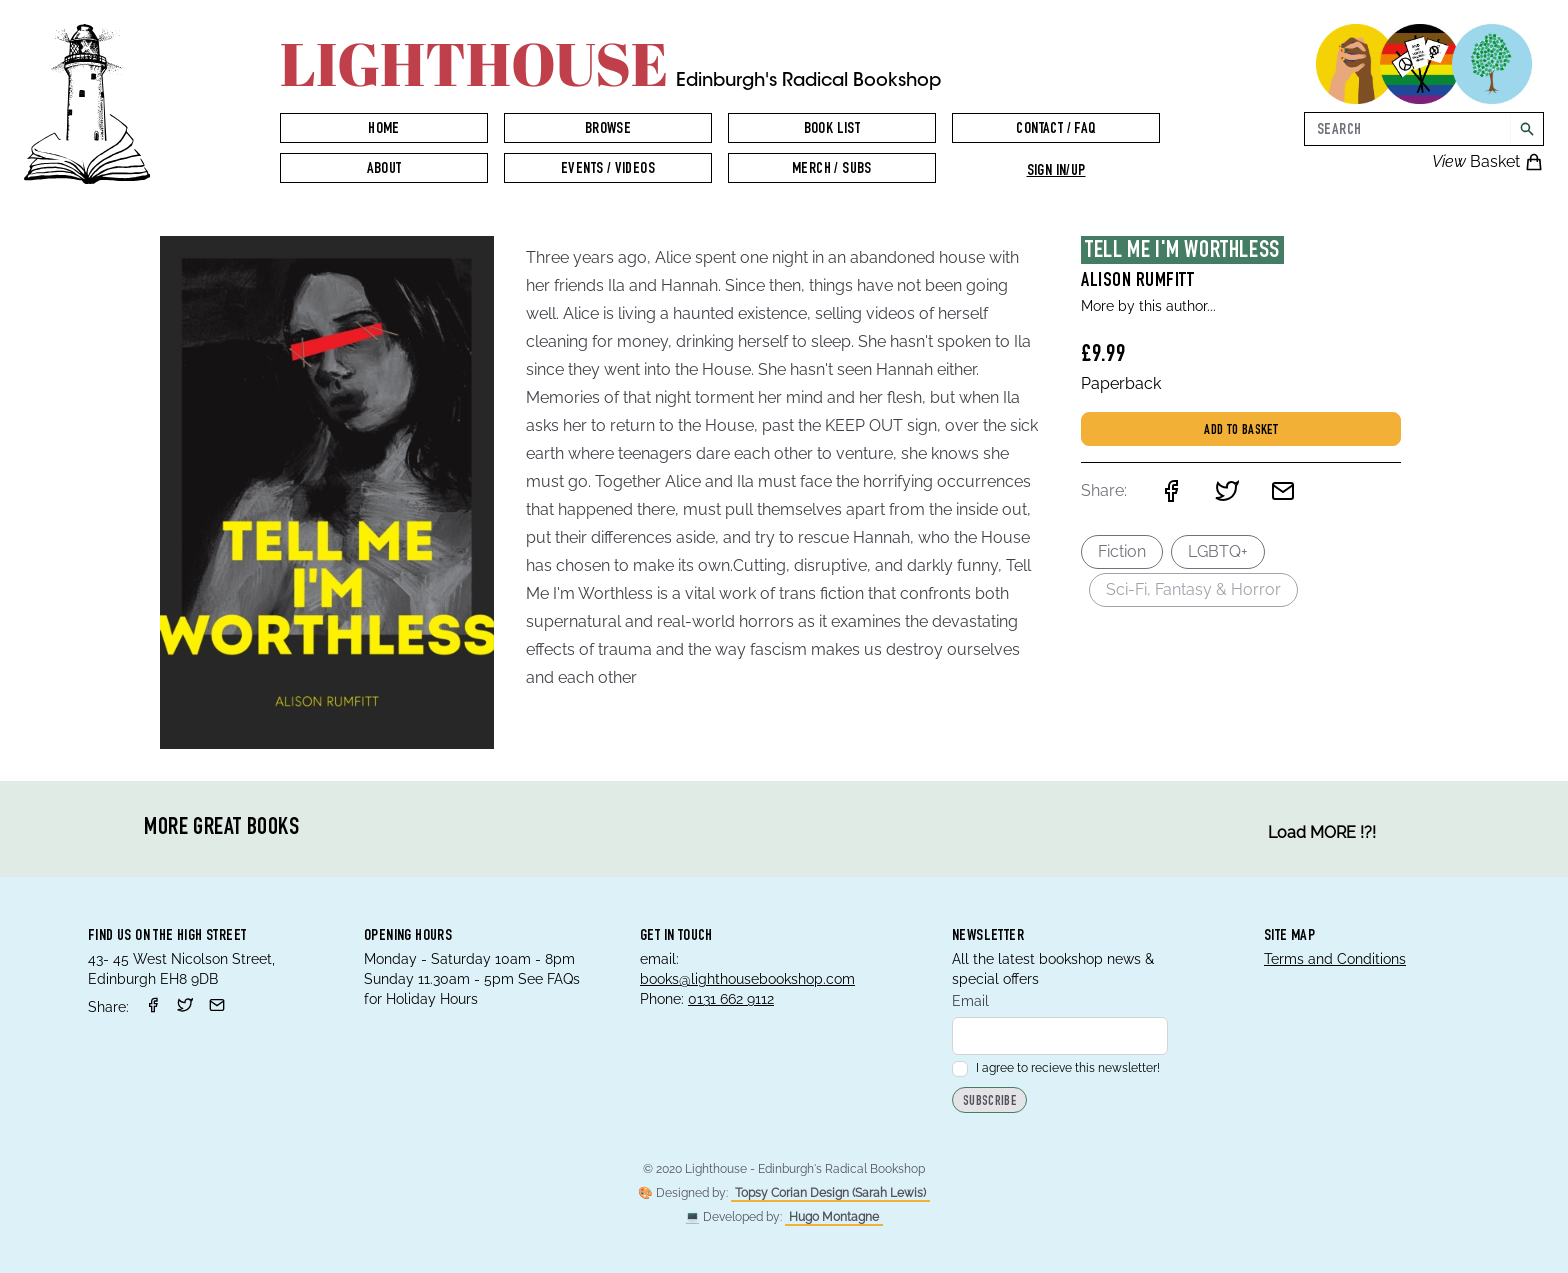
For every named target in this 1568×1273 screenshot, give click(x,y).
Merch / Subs (832, 170)
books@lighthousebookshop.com (747, 979)
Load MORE (1322, 833)
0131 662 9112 (731, 999)
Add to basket (1241, 431)
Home (384, 130)
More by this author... (1148, 306)
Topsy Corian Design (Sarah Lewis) (830, 1193)
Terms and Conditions (1335, 959)
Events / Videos (608, 170)
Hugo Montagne (834, 1217)
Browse (608, 130)
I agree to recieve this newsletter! (1056, 1068)
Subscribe (989, 1102)
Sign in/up (1056, 172)
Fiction (1122, 551)
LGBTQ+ (1218, 551)
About (384, 170)
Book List (832, 130)
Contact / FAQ (1055, 130)
